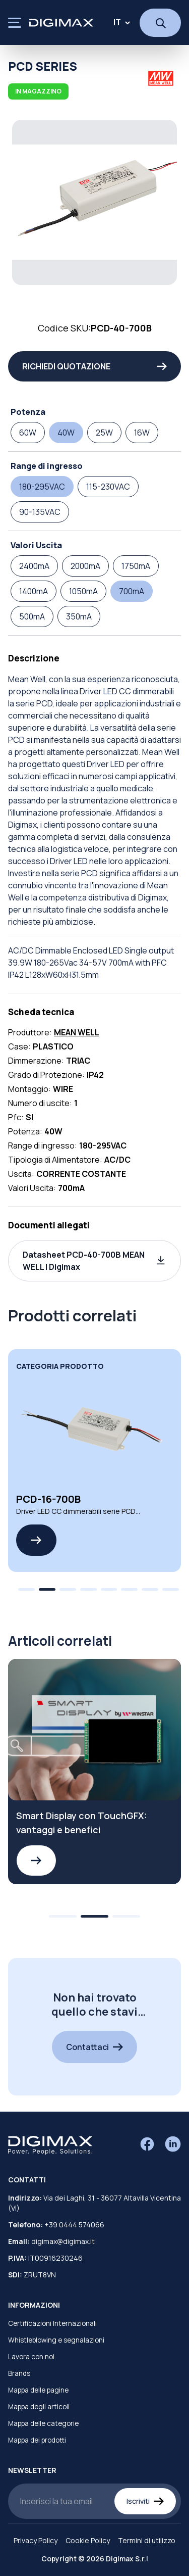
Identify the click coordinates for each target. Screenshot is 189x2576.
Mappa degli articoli (39, 2406)
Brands (19, 2373)
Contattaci (94, 2047)
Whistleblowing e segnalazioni (56, 2340)
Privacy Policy (35, 2540)
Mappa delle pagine (38, 2390)
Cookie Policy (88, 2540)
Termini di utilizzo (146, 2540)
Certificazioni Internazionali (52, 2323)
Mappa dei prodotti (37, 2440)
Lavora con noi (31, 2356)
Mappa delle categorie (43, 2423)
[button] (94, 1260)
